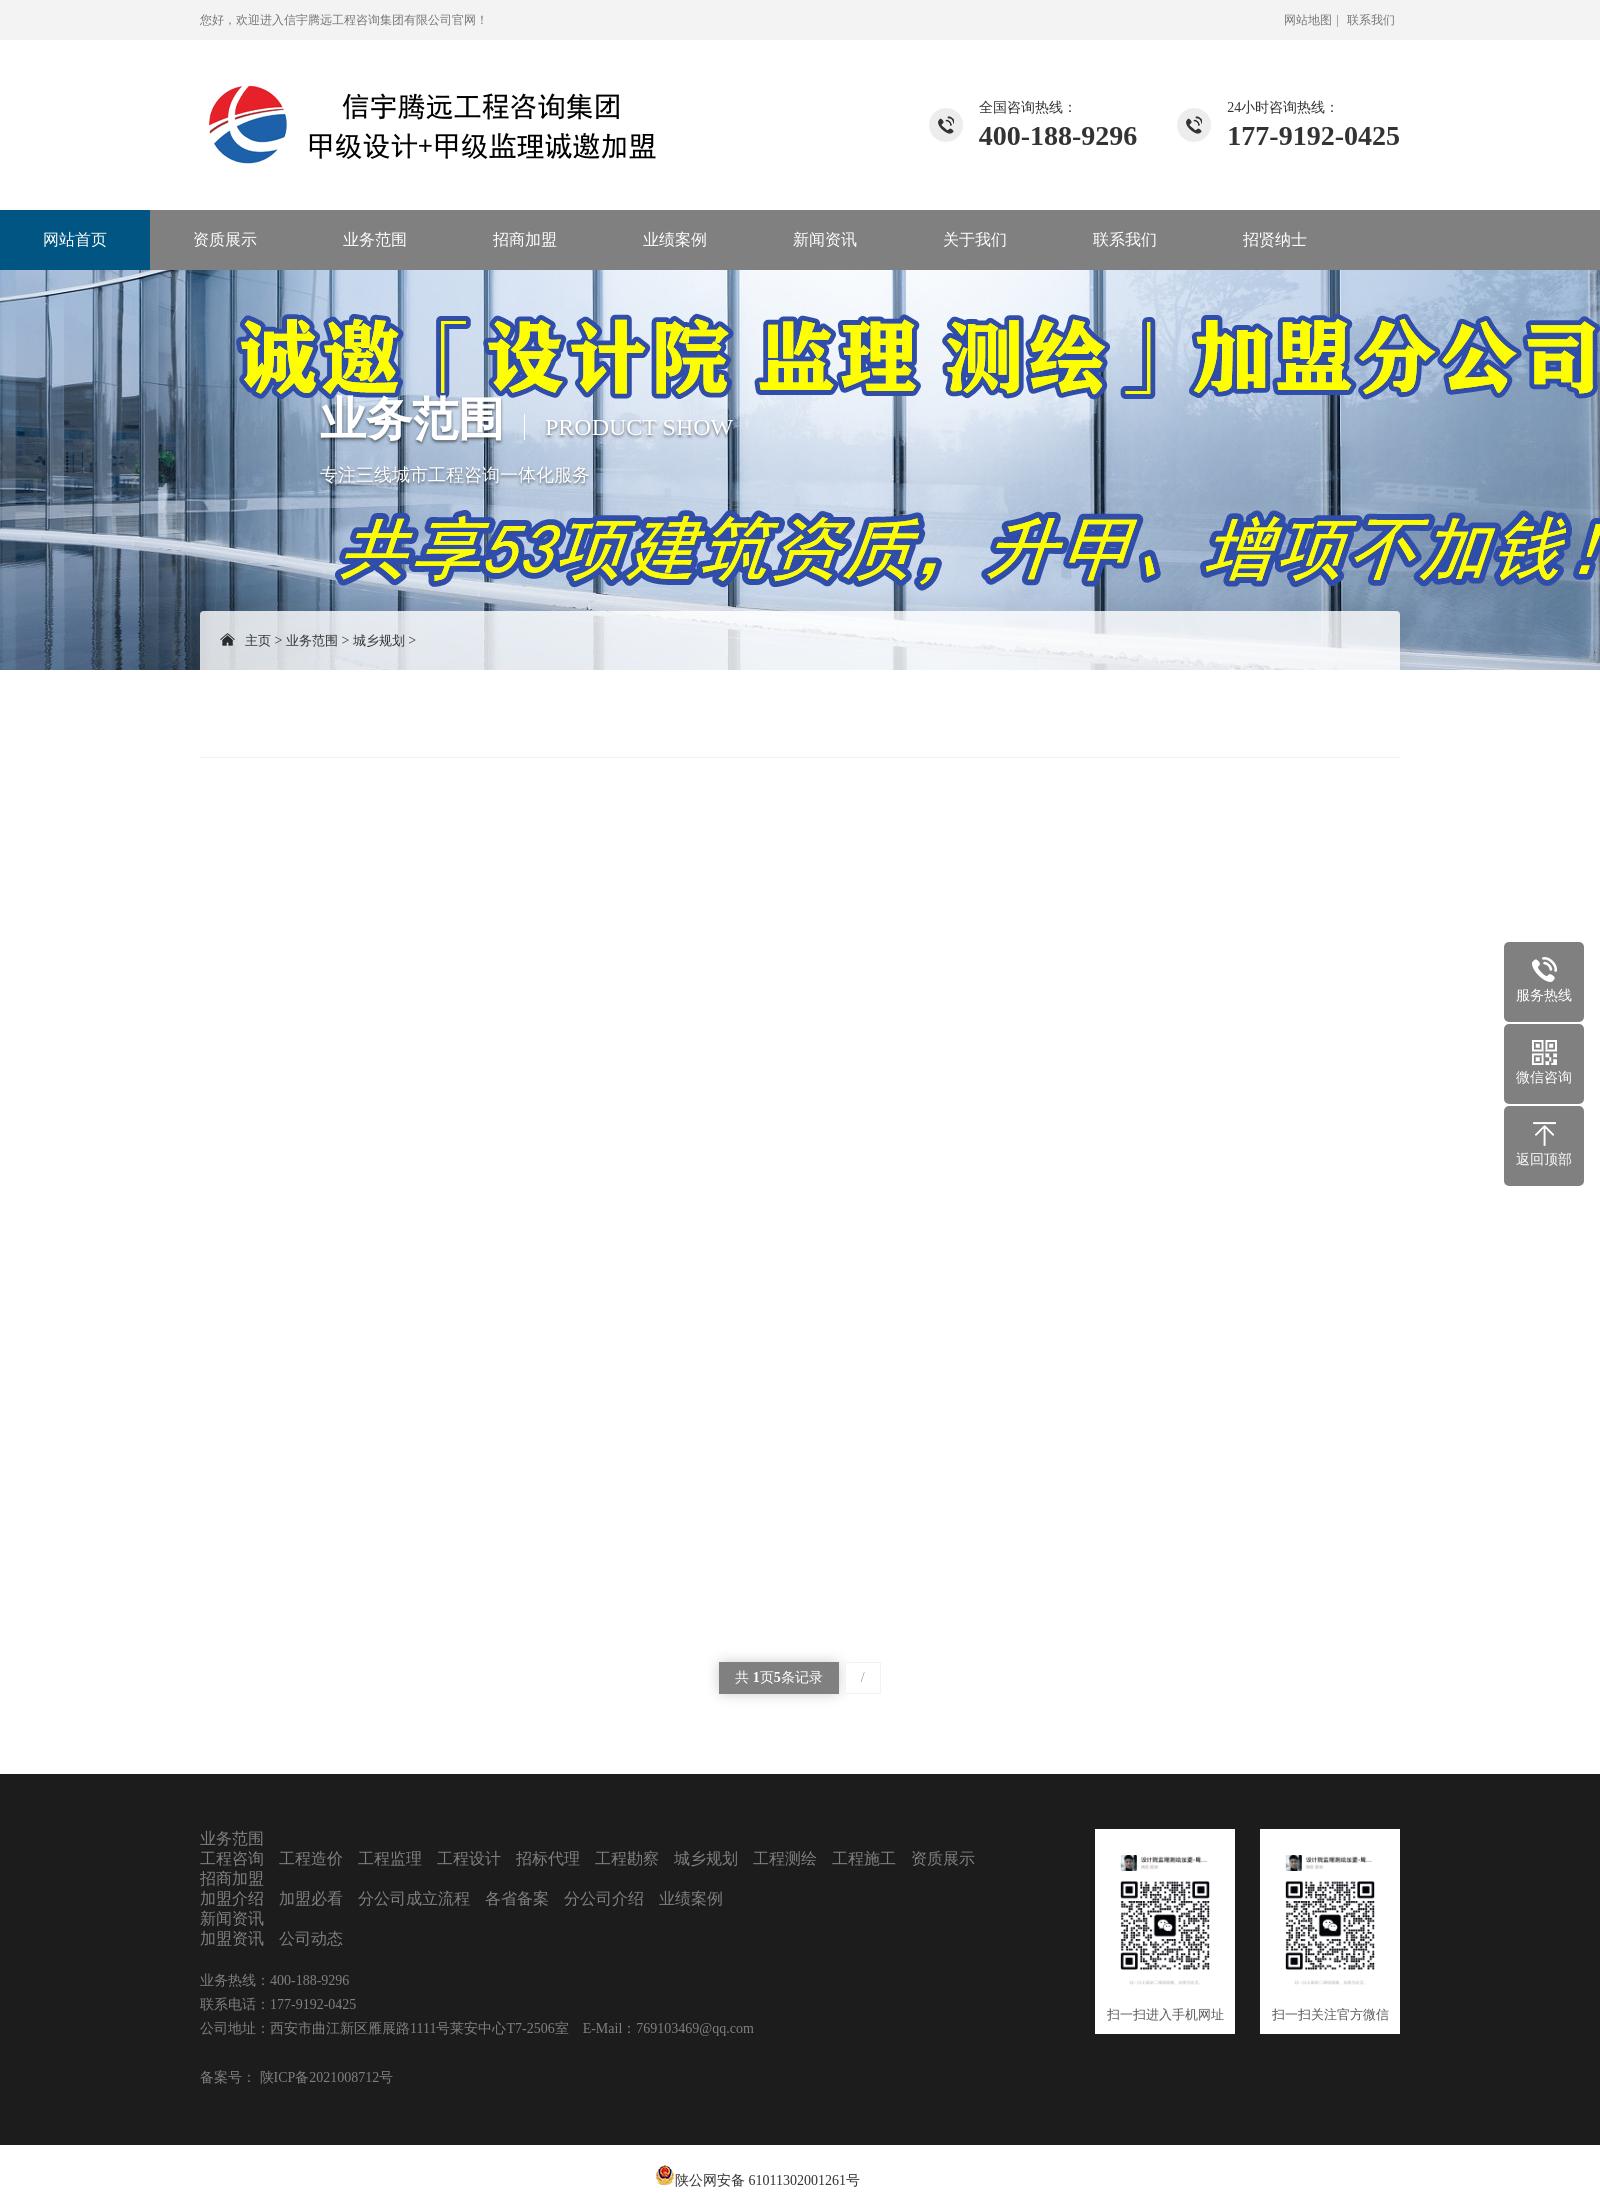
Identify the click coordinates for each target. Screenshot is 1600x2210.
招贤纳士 (1275, 239)
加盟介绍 (232, 1898)
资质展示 (225, 239)
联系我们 (1371, 20)
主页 (258, 640)
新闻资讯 (825, 239)
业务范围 (375, 239)
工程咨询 (232, 1858)
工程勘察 (627, 1858)
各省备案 (517, 1898)
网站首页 (75, 239)
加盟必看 (311, 1898)
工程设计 (469, 1858)
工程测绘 (785, 1858)
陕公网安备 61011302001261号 (767, 2180)
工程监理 (390, 1858)
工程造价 (311, 1858)
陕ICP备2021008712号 (324, 2077)
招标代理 (548, 1858)
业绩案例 (675, 239)
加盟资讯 (232, 1938)
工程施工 (864, 1858)
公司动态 (311, 1938)
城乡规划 (379, 640)
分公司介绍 (604, 1898)
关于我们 (975, 239)
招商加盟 (525, 239)
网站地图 (1308, 20)
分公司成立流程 (414, 1898)
